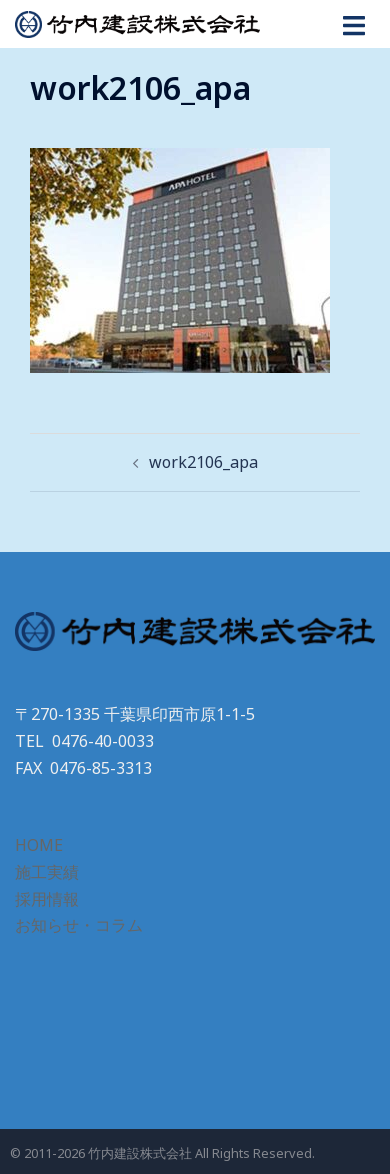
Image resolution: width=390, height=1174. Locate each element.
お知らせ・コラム (79, 925)
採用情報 (47, 899)
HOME (39, 845)
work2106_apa (203, 462)
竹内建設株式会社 (140, 1153)
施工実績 (47, 872)
